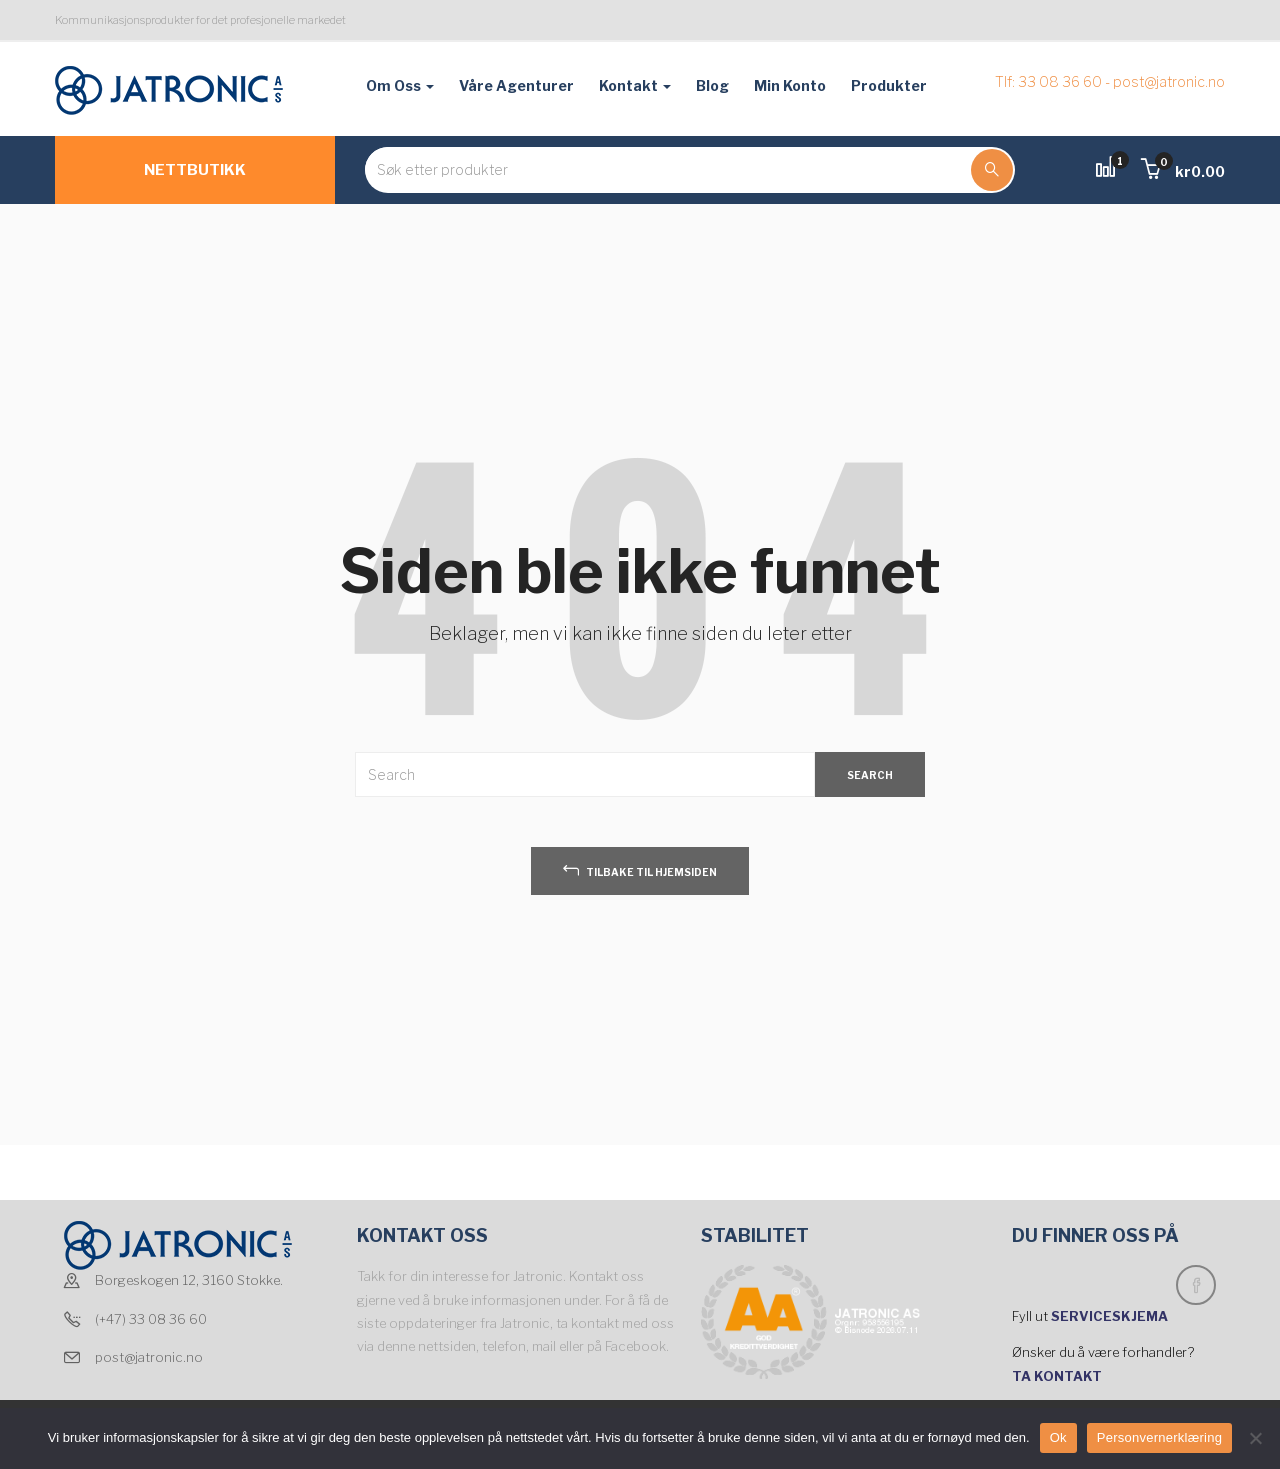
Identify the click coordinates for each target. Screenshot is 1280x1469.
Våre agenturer (516, 85)
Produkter (889, 85)
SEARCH (870, 775)
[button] (1183, 171)
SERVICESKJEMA (1111, 1316)
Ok (1058, 1437)
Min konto (790, 85)
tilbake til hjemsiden (640, 869)
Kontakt (635, 85)
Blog (712, 85)
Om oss (400, 85)
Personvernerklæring (1159, 1437)
